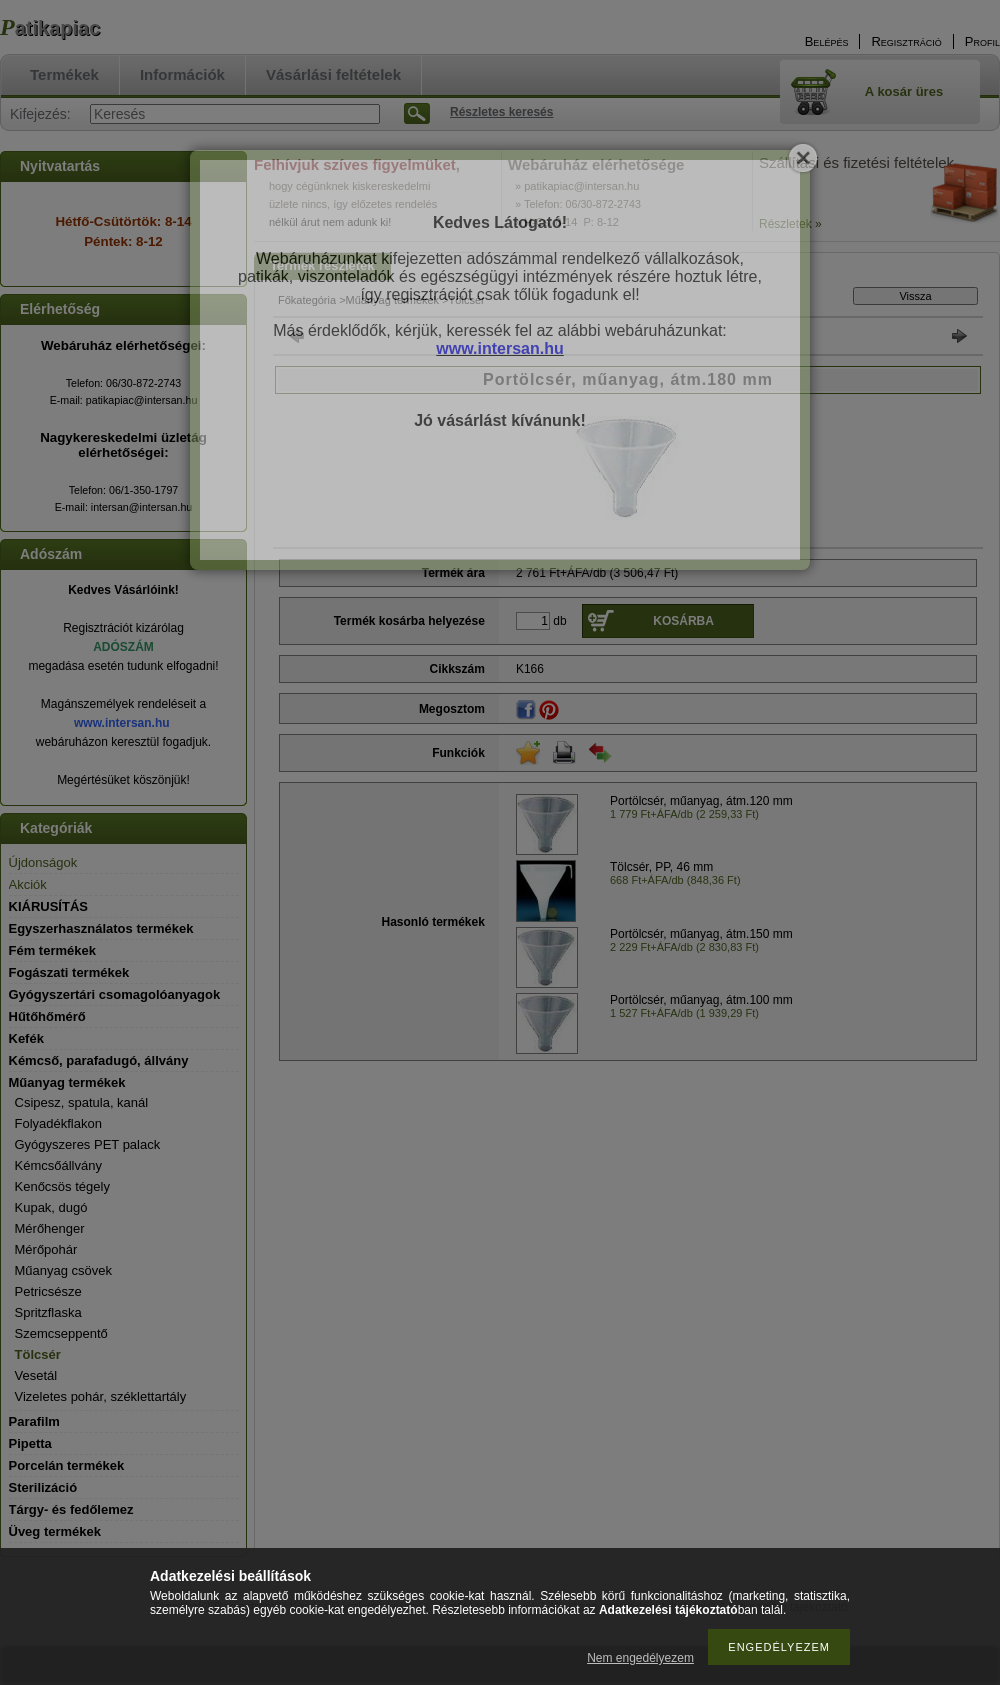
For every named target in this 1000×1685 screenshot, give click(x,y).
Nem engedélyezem (640, 1658)
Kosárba (683, 621)
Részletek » (790, 224)
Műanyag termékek (393, 300)
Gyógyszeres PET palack (88, 1144)
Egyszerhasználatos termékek (101, 928)
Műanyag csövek (64, 1270)
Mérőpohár (46, 1249)
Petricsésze (48, 1291)
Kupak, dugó (51, 1207)
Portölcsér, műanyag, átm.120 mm (701, 801)
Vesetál (36, 1375)
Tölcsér (38, 1354)
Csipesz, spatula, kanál (82, 1102)
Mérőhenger (50, 1228)
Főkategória (307, 300)
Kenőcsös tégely (62, 1186)
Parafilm (34, 1421)
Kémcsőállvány (58, 1165)
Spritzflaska (48, 1312)
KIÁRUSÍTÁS (48, 906)
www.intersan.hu (122, 723)
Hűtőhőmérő (47, 1016)
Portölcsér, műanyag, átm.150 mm (701, 934)
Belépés (827, 41)
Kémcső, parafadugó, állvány (99, 1060)
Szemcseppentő (61, 1333)
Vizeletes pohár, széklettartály (101, 1396)
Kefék (26, 1038)
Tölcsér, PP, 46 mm (661, 867)
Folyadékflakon (58, 1123)
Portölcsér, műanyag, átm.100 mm (701, 1000)
